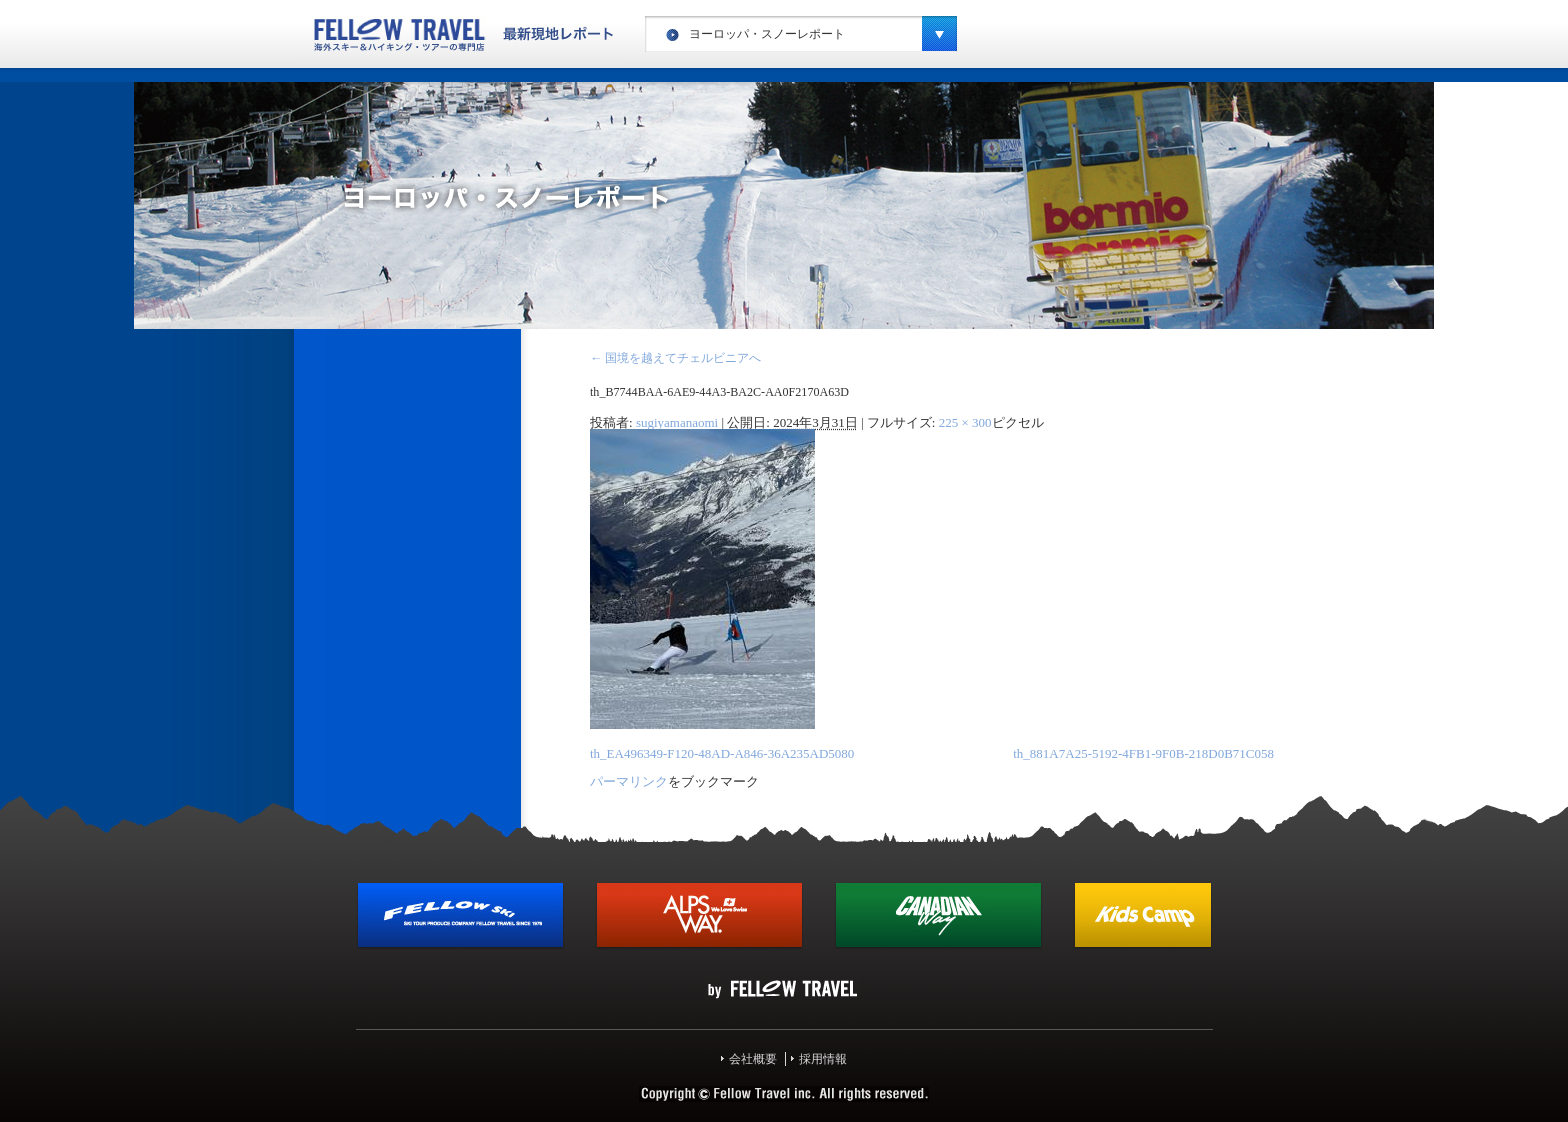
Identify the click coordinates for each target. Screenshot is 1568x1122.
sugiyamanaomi (677, 422)
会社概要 (753, 1059)
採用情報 (823, 1059)
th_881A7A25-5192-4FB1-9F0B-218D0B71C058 (1143, 753)
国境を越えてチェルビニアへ (675, 358)
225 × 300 (965, 422)
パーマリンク (629, 781)
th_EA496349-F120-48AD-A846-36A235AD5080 (722, 753)
